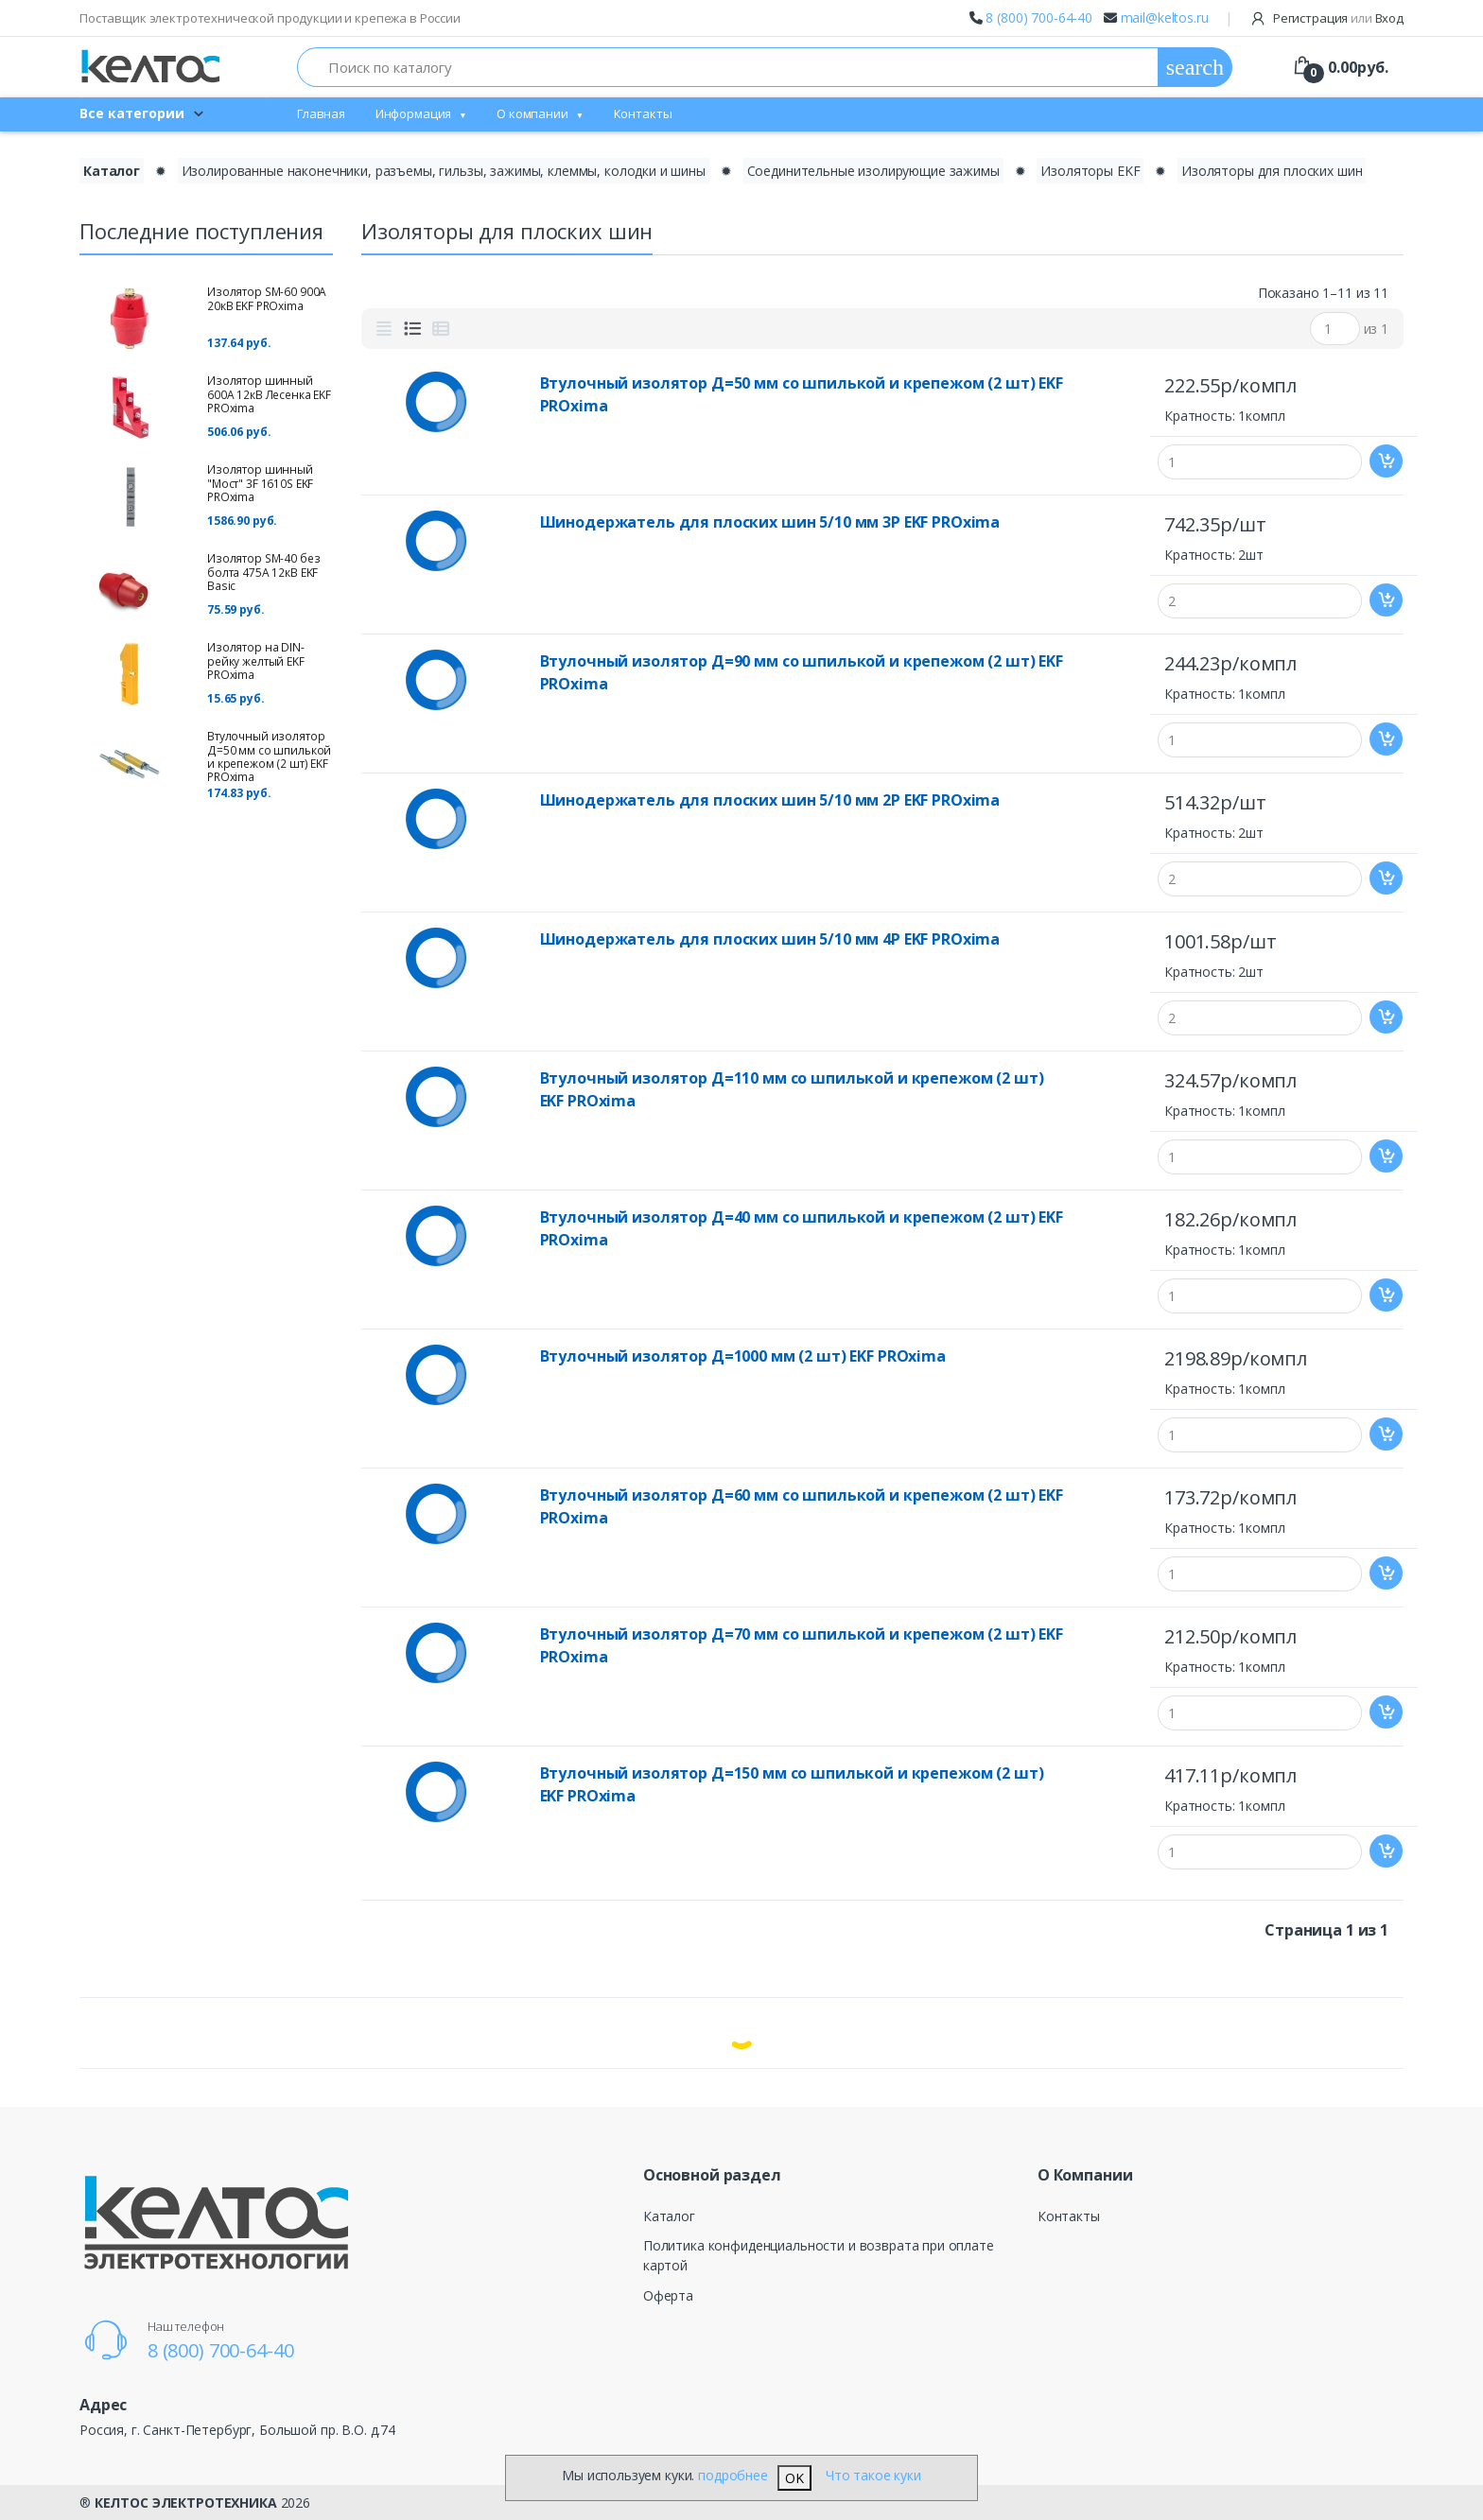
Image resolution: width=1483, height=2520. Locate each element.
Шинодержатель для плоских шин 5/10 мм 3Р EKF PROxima (770, 522)
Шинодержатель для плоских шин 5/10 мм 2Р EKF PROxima (770, 800)
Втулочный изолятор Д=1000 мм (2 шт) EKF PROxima (743, 1356)
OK (794, 2478)
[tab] (384, 329)
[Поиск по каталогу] (728, 67)
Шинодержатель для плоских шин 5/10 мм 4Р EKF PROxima (770, 939)
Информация (413, 113)
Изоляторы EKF (1090, 171)
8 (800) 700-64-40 (1039, 17)
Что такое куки (873, 2475)
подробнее (733, 2475)
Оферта (668, 2295)
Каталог (669, 2216)
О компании (532, 113)
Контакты (643, 113)
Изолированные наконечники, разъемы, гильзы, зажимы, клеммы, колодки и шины (444, 171)
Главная (321, 113)
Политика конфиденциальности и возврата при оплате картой (818, 2255)
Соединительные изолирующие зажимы (873, 171)
